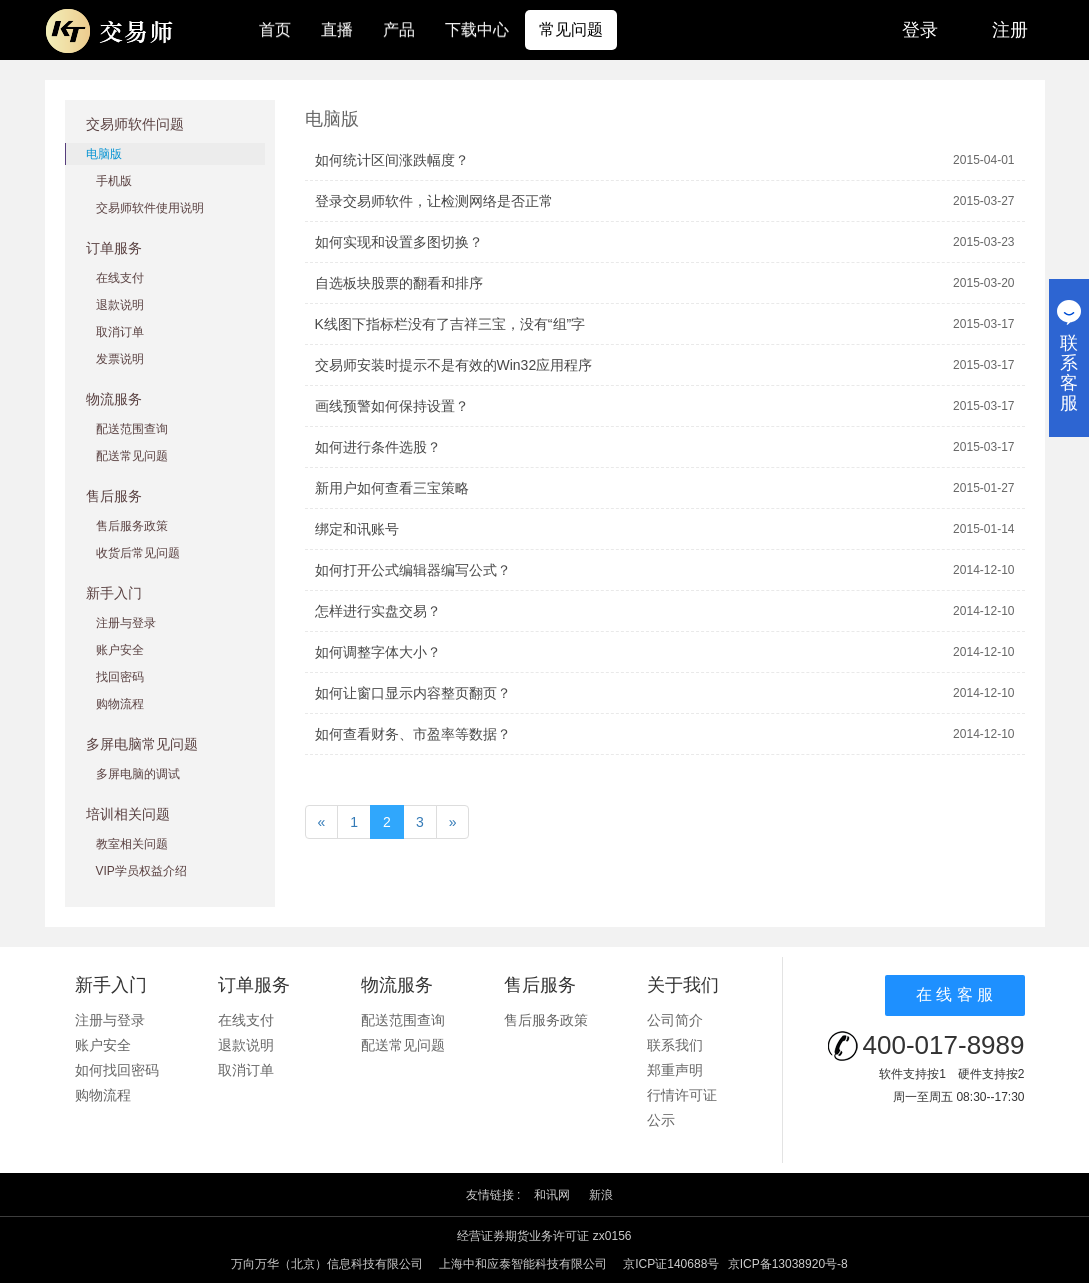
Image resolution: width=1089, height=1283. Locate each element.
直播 (337, 29)
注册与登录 (126, 623)
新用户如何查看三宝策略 (392, 488)
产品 (399, 29)
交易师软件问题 (135, 124)
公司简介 (675, 1020)
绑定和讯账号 (357, 529)
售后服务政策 (132, 526)
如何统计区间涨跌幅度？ (392, 160)
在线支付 (120, 278)
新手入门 (114, 593)
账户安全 (120, 650)
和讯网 (552, 1195)
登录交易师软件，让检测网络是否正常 (434, 201)
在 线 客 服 (954, 994)
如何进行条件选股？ (378, 447)
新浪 (601, 1195)
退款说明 (120, 305)
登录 (920, 30)
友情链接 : (493, 1195)
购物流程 (120, 704)
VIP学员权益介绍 (141, 871)
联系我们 (675, 1045)
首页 (275, 29)
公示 (661, 1120)
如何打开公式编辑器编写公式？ (413, 570)
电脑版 (104, 154)
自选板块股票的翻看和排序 (399, 283)
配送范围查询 (132, 429)
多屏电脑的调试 (138, 774)
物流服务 (114, 399)
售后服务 (114, 496)
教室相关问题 (132, 844)
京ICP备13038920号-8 (788, 1264)
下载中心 (477, 29)
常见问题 (571, 29)
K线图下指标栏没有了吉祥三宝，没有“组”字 (450, 324)
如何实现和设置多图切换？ (399, 242)
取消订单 (120, 332)
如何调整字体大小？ (378, 652)
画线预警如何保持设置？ (392, 406)
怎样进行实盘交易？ (378, 611)
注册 (1010, 30)
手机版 (114, 181)
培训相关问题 (128, 814)
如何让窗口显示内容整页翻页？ (413, 693)
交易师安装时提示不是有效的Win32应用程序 (454, 365)
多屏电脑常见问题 (142, 744)
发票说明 (120, 359)
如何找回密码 (117, 1070)
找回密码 (120, 677)
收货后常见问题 (138, 553)
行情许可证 (682, 1095)
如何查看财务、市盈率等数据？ (413, 734)
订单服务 (114, 248)
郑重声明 (675, 1070)
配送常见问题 (132, 456)
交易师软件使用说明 (150, 208)
